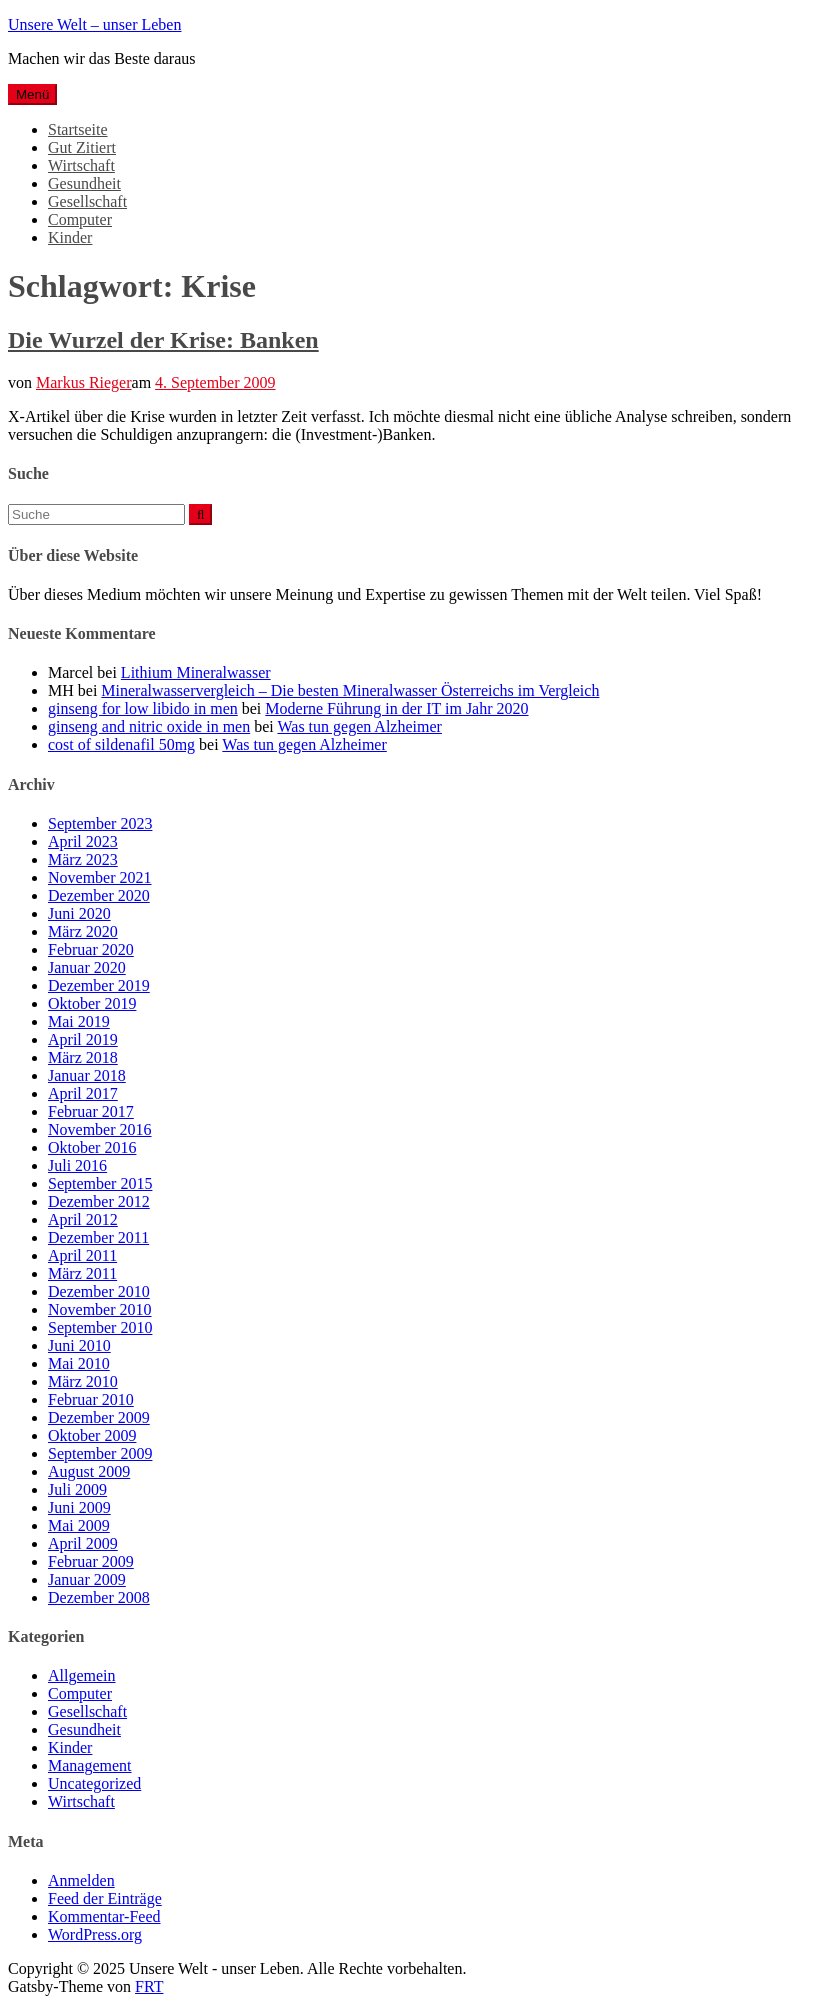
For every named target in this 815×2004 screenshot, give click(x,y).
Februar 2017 (91, 1111)
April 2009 (83, 1543)
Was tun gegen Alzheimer (359, 726)
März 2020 (83, 931)
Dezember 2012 (99, 1201)
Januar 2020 (87, 967)
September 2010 (100, 1327)
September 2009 (100, 1453)
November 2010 (100, 1309)
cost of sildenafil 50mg (121, 744)
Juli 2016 (77, 1165)
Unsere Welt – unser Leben (94, 24)
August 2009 (89, 1471)
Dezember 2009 (99, 1417)
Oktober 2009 (92, 1435)
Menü (32, 94)
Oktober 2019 (92, 1003)
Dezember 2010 (99, 1291)
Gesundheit (84, 183)
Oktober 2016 (92, 1147)
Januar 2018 (87, 1075)
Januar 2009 (87, 1579)
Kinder (70, 237)
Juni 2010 (79, 1345)
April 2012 (83, 1219)
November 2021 (100, 877)
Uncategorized (94, 1783)
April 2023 (83, 841)
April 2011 (82, 1255)
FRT (149, 1986)
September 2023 (100, 823)
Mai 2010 (79, 1363)
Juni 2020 (79, 913)
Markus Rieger (84, 382)
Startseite (78, 129)
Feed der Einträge (105, 1898)
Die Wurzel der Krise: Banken (163, 340)
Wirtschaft (81, 165)
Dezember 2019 (99, 985)
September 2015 (100, 1183)
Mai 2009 (79, 1525)
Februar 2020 (91, 949)
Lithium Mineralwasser (196, 672)
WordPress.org (95, 1934)
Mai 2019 (79, 1021)
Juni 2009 (79, 1507)
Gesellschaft (87, 201)
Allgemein (82, 1675)
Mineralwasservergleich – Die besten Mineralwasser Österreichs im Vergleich (350, 690)
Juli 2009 (77, 1489)
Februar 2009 (91, 1561)
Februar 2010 (91, 1399)
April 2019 (83, 1039)
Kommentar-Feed (104, 1916)
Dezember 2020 (99, 895)
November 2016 (100, 1129)
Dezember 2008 (99, 1597)
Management (90, 1765)
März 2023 (83, 859)
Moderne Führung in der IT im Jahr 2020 (396, 708)
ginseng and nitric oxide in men (149, 726)
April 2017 (83, 1093)
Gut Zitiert (82, 147)
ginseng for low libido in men (143, 708)
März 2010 (83, 1381)
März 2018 (83, 1057)
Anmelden (81, 1880)
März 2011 (82, 1273)
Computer (80, 219)
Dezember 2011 (98, 1237)
